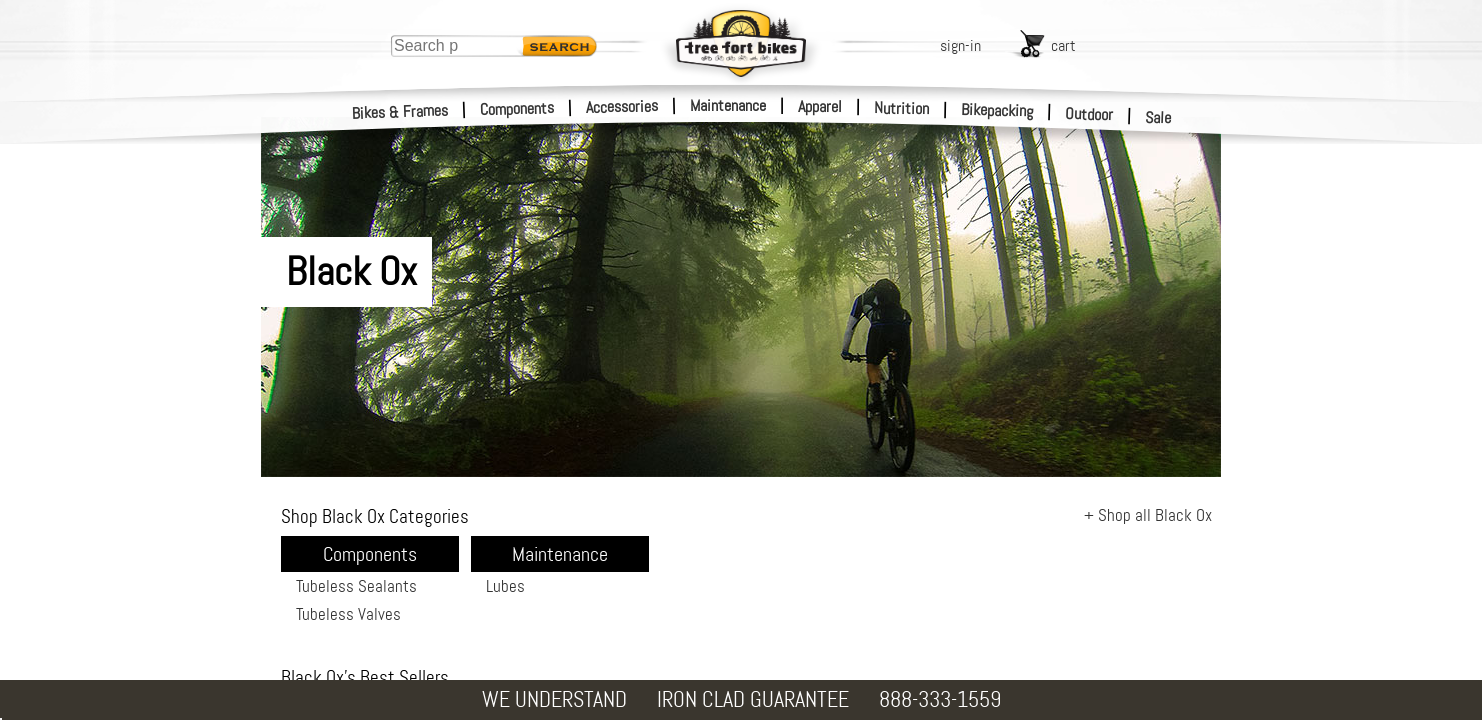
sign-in (960, 45)
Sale (1158, 118)
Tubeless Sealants (356, 586)
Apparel (820, 106)
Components (517, 108)
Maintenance (728, 105)
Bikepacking (997, 110)
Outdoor (1089, 114)
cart (1063, 45)
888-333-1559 (940, 699)
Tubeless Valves (348, 614)
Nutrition (901, 108)
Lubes (505, 586)
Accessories (622, 106)
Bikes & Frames (400, 112)
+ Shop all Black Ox (1148, 515)
